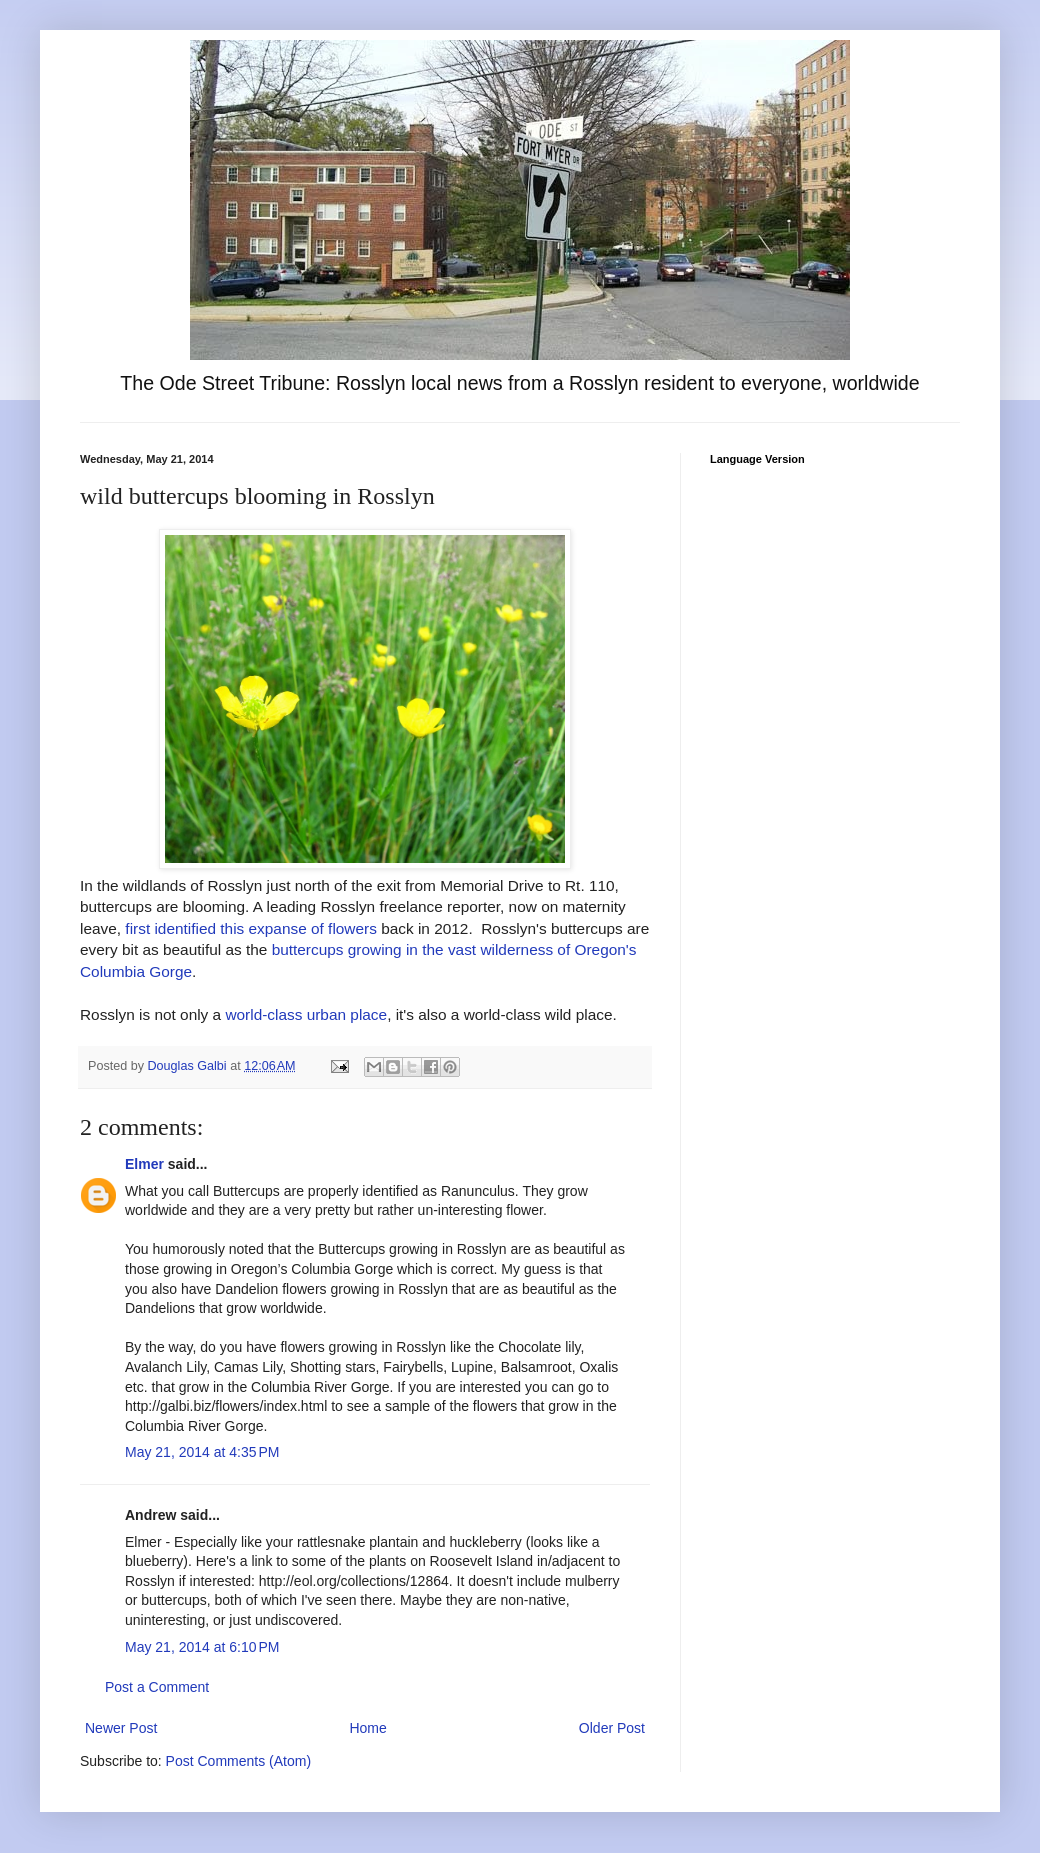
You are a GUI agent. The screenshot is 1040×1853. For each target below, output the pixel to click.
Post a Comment (157, 1687)
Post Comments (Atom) (238, 1761)
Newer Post (121, 1728)
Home (367, 1728)
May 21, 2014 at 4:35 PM (202, 1452)
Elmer (144, 1164)
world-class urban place (306, 1014)
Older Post (612, 1728)
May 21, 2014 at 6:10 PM (202, 1647)
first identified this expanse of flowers (251, 928)
